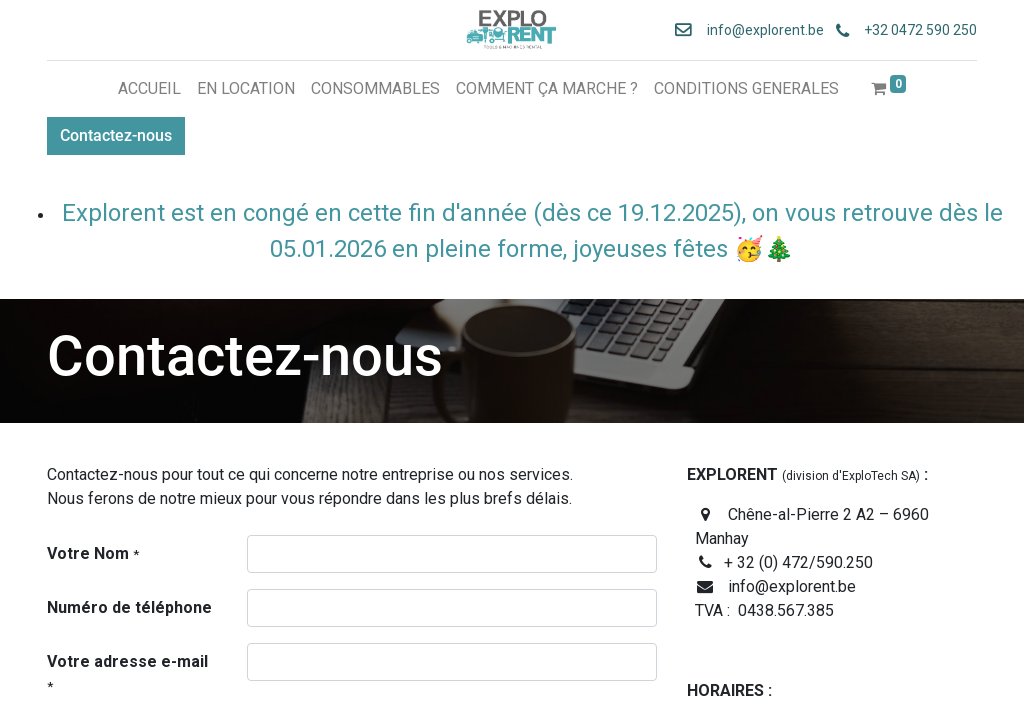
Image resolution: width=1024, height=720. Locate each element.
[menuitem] (149, 89)
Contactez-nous (116, 135)
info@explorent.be (759, 30)
